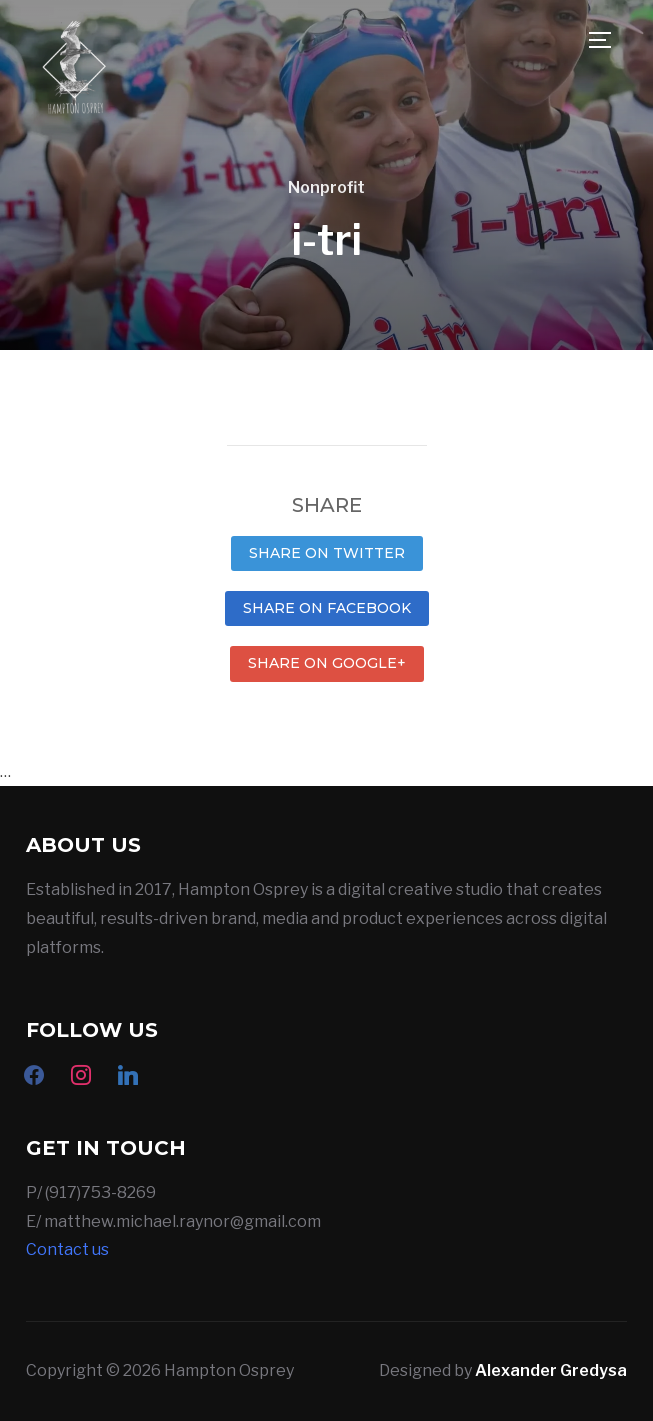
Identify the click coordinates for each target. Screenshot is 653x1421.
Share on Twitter (327, 553)
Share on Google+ (327, 663)
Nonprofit (326, 187)
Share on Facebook (327, 608)
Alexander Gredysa (551, 1370)
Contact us (67, 1249)
